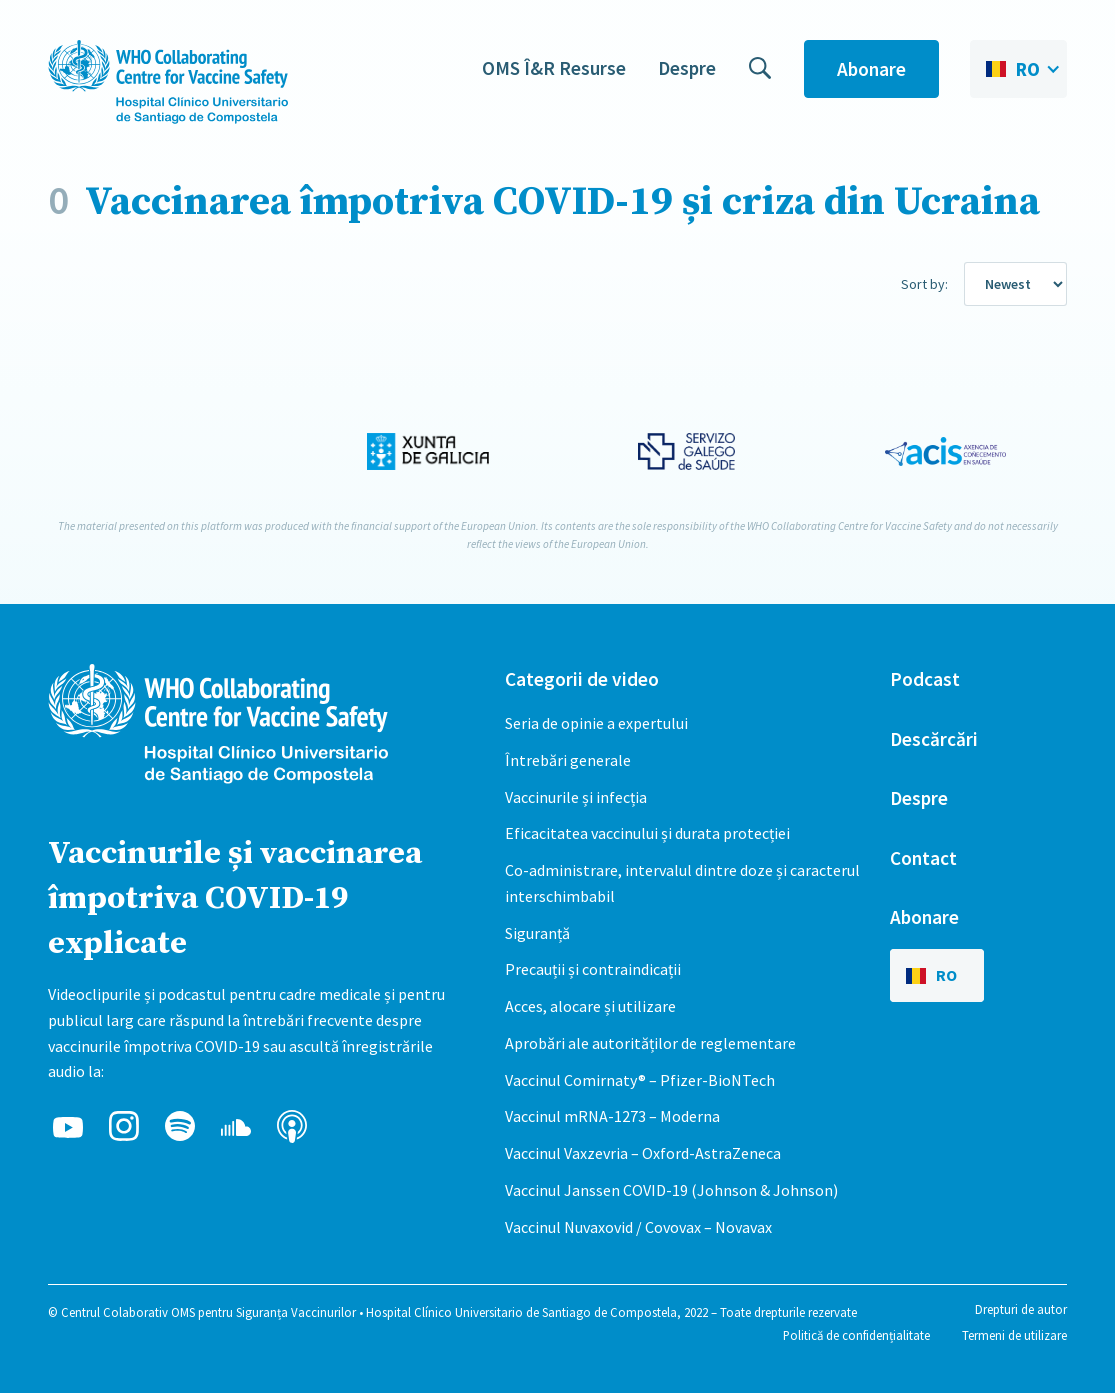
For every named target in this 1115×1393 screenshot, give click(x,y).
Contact (923, 858)
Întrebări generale (568, 760)
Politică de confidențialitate (856, 1335)
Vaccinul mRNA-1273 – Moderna (612, 1116)
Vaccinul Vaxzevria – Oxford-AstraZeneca (643, 1153)
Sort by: (924, 284)
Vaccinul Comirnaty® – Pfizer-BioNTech (640, 1080)
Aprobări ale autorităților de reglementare (650, 1043)
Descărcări (934, 739)
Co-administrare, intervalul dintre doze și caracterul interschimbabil (682, 883)
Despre (687, 68)
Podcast (925, 679)
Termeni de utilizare (1014, 1335)
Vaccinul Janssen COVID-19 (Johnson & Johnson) (671, 1190)
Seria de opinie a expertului (596, 723)
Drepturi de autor (1021, 1309)
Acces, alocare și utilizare (590, 1006)
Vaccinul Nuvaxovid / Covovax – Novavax (638, 1227)
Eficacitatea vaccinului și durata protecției (647, 833)
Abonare (871, 69)
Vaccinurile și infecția (576, 797)
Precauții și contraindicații (593, 969)
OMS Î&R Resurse (554, 68)
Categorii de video (582, 679)
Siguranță (537, 933)
